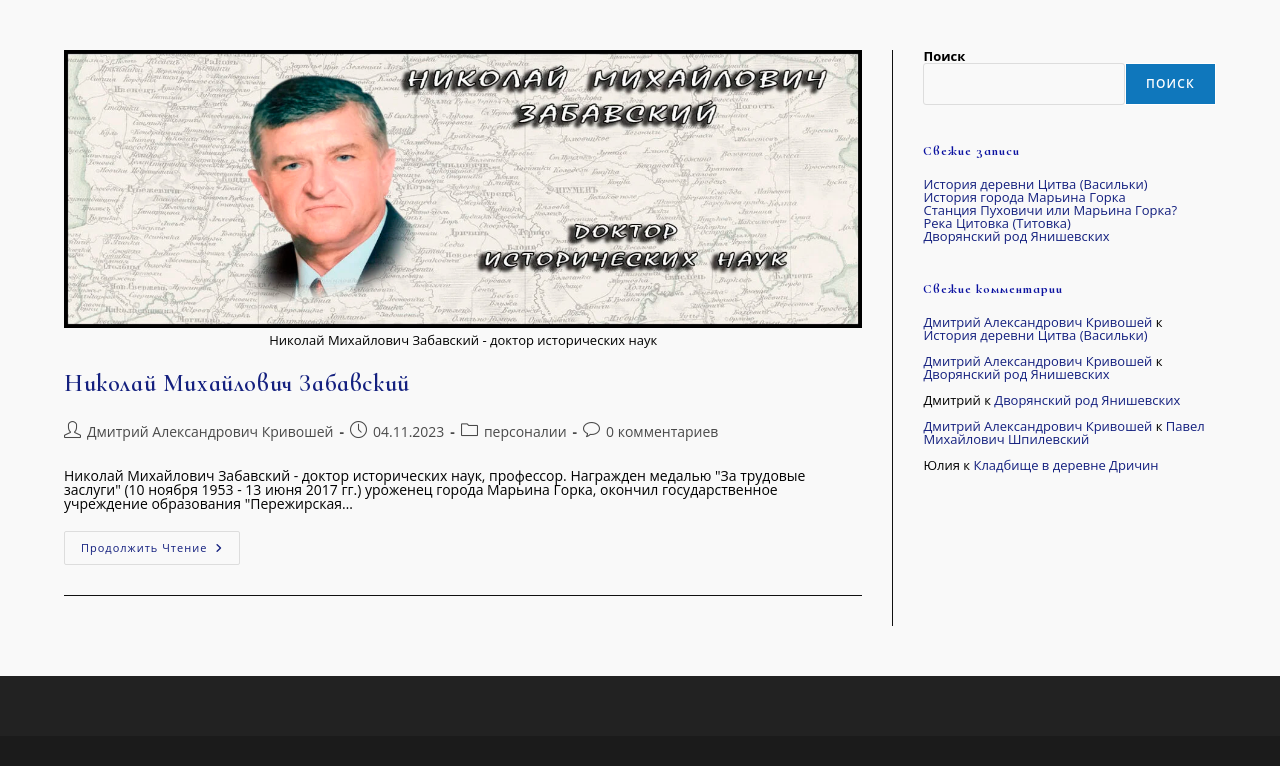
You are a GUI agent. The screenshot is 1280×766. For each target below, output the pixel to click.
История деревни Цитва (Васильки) (1035, 184)
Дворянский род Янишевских (1016, 236)
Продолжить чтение (160, 543)
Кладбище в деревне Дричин (1065, 465)
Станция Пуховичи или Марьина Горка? (1050, 210)
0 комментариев (662, 431)
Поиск (944, 56)
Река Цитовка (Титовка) (996, 223)
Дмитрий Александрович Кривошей (210, 431)
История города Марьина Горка (1024, 197)
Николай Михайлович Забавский (237, 383)
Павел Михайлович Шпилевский (1063, 432)
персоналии (525, 431)
